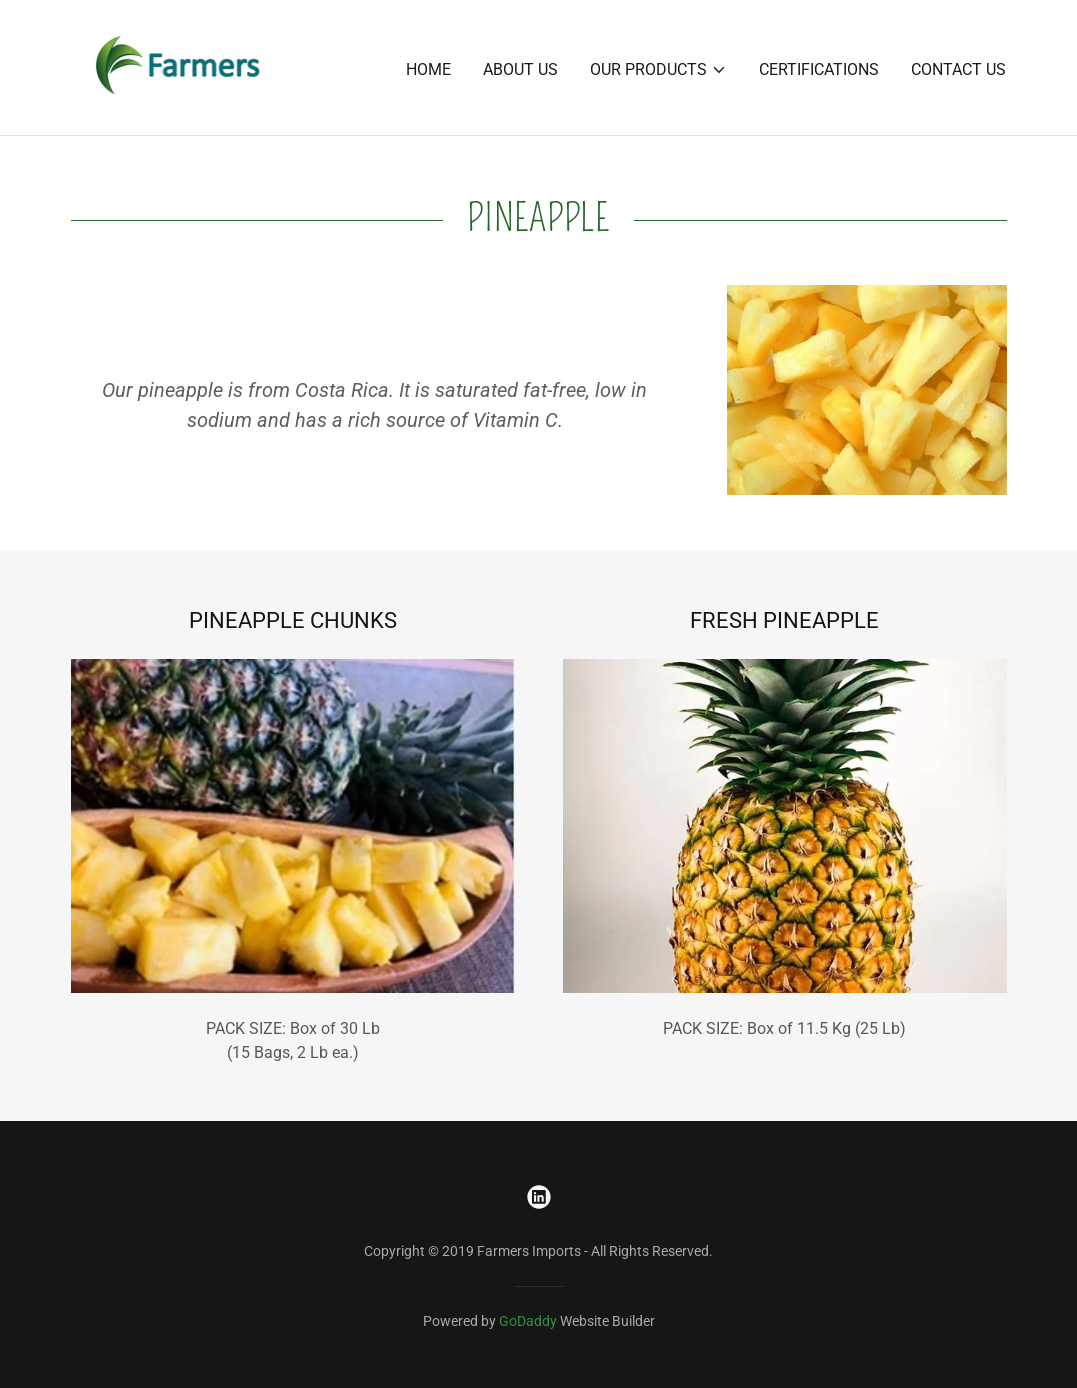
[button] (658, 70)
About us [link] (520, 69)
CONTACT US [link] (958, 69)
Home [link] (428, 69)
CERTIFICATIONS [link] (819, 69)
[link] (179, 66)
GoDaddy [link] (528, 1321)
